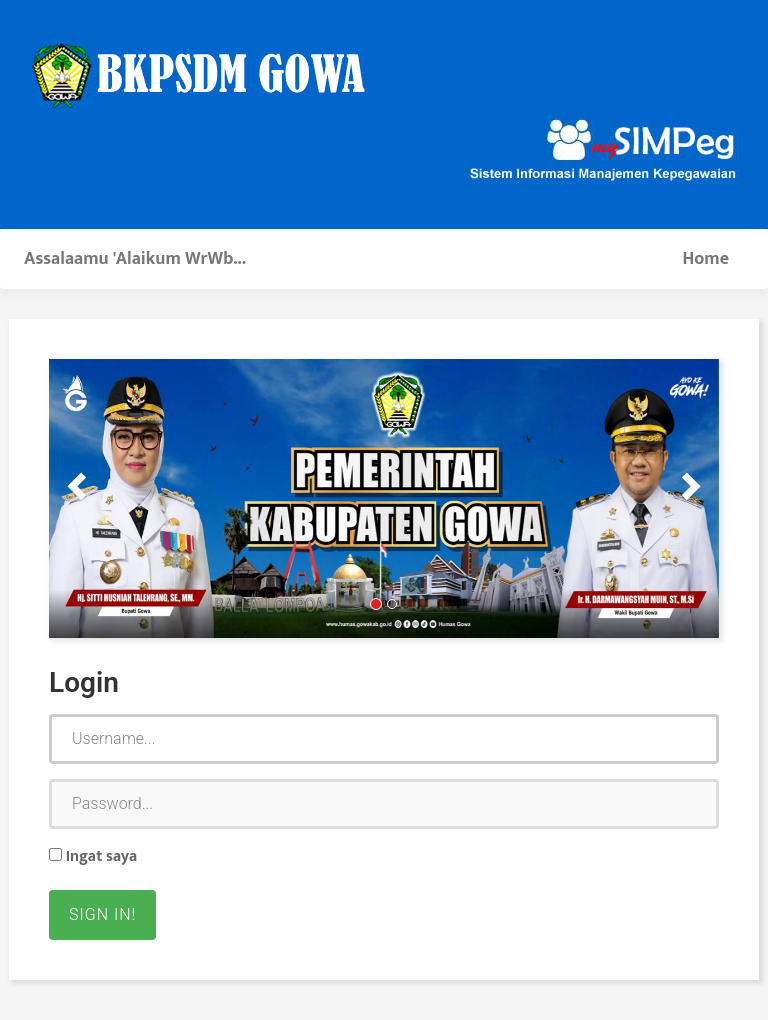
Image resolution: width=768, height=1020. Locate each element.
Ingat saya (93, 857)
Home (705, 259)
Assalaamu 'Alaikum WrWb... (135, 259)
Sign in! (102, 914)
